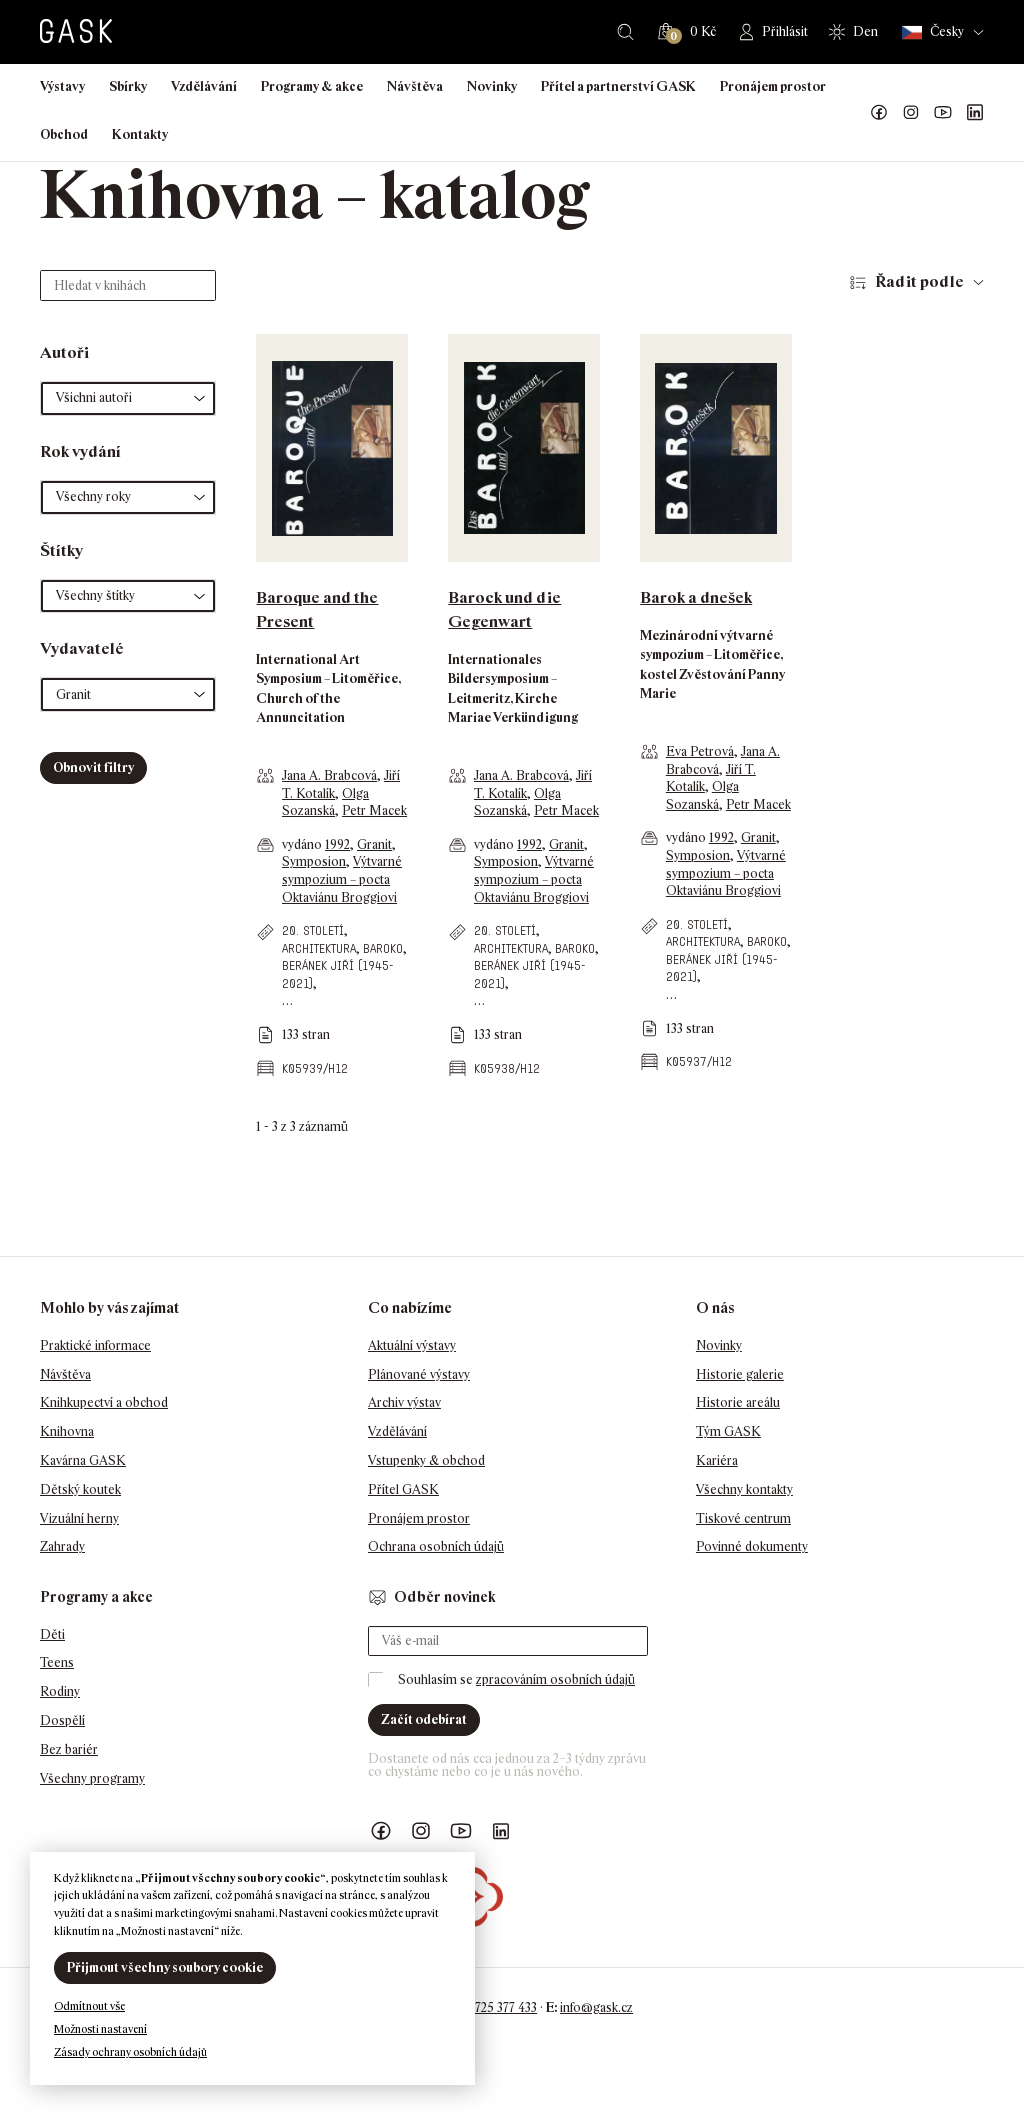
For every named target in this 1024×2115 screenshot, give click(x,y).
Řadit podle (919, 281)
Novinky (492, 86)
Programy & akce (312, 86)
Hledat (625, 32)
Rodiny (60, 1691)
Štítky (61, 550)
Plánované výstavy (419, 1374)
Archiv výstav (404, 1402)
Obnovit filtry (93, 767)
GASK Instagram (911, 113)
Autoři (64, 352)
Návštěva (415, 86)
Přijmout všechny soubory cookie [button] (165, 1967)
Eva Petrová (700, 751)
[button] (128, 398)
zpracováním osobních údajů (555, 1679)
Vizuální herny (79, 1518)
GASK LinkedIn (975, 113)
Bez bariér (69, 1749)
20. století (313, 930)
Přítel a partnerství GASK (618, 86)
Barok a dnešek (696, 597)
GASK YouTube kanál (943, 113)
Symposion (314, 861)
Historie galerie (740, 1374)
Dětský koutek (80, 1489)
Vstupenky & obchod (426, 1460)
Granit (374, 844)
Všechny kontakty (744, 1489)
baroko (383, 948)
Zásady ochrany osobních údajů (130, 2052)
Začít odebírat (424, 1719)
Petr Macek (374, 810)
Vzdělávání (204, 86)
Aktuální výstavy (412, 1345)
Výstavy (62, 86)
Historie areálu (738, 1402)
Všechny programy (92, 1778)
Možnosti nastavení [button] (100, 2029)
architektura (319, 948)
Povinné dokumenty (752, 1546)
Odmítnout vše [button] (89, 2006)
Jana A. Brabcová (329, 775)
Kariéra (717, 1460)
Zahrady (62, 1546)
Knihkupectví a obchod (104, 1402)
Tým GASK (728, 1431)
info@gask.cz (596, 2007)
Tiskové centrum (743, 1518)
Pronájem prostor (773, 86)
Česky (933, 32)
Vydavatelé (82, 648)
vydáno (303, 844)
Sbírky (128, 86)
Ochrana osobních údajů (436, 1546)
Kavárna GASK (83, 1460)
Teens (57, 1662)
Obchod (64, 134)
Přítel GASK (403, 1489)
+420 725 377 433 (490, 2007)
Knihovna (67, 1431)
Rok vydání (80, 451)
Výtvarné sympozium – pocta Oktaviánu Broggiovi (342, 879)
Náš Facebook (879, 113)
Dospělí (62, 1720)
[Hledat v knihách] (128, 285)
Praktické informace (95, 1345)
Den (865, 31)
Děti (52, 1634)
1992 (337, 844)
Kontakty (140, 134)
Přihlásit (785, 31)
